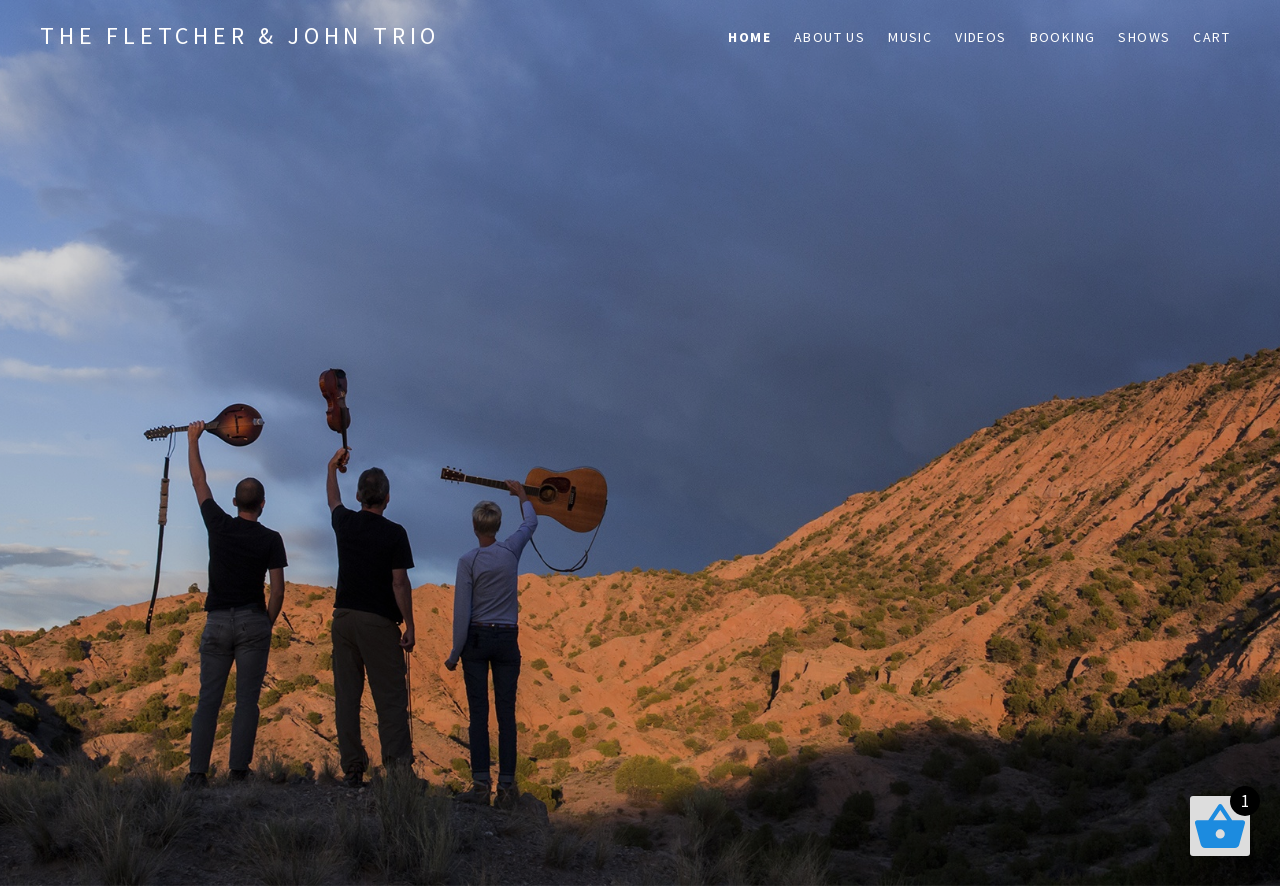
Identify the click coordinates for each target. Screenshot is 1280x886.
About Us (829, 37)
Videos (980, 37)
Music (910, 37)
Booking (1063, 37)
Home (749, 37)
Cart (1211, 37)
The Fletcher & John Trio (240, 35)
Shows (1144, 37)
